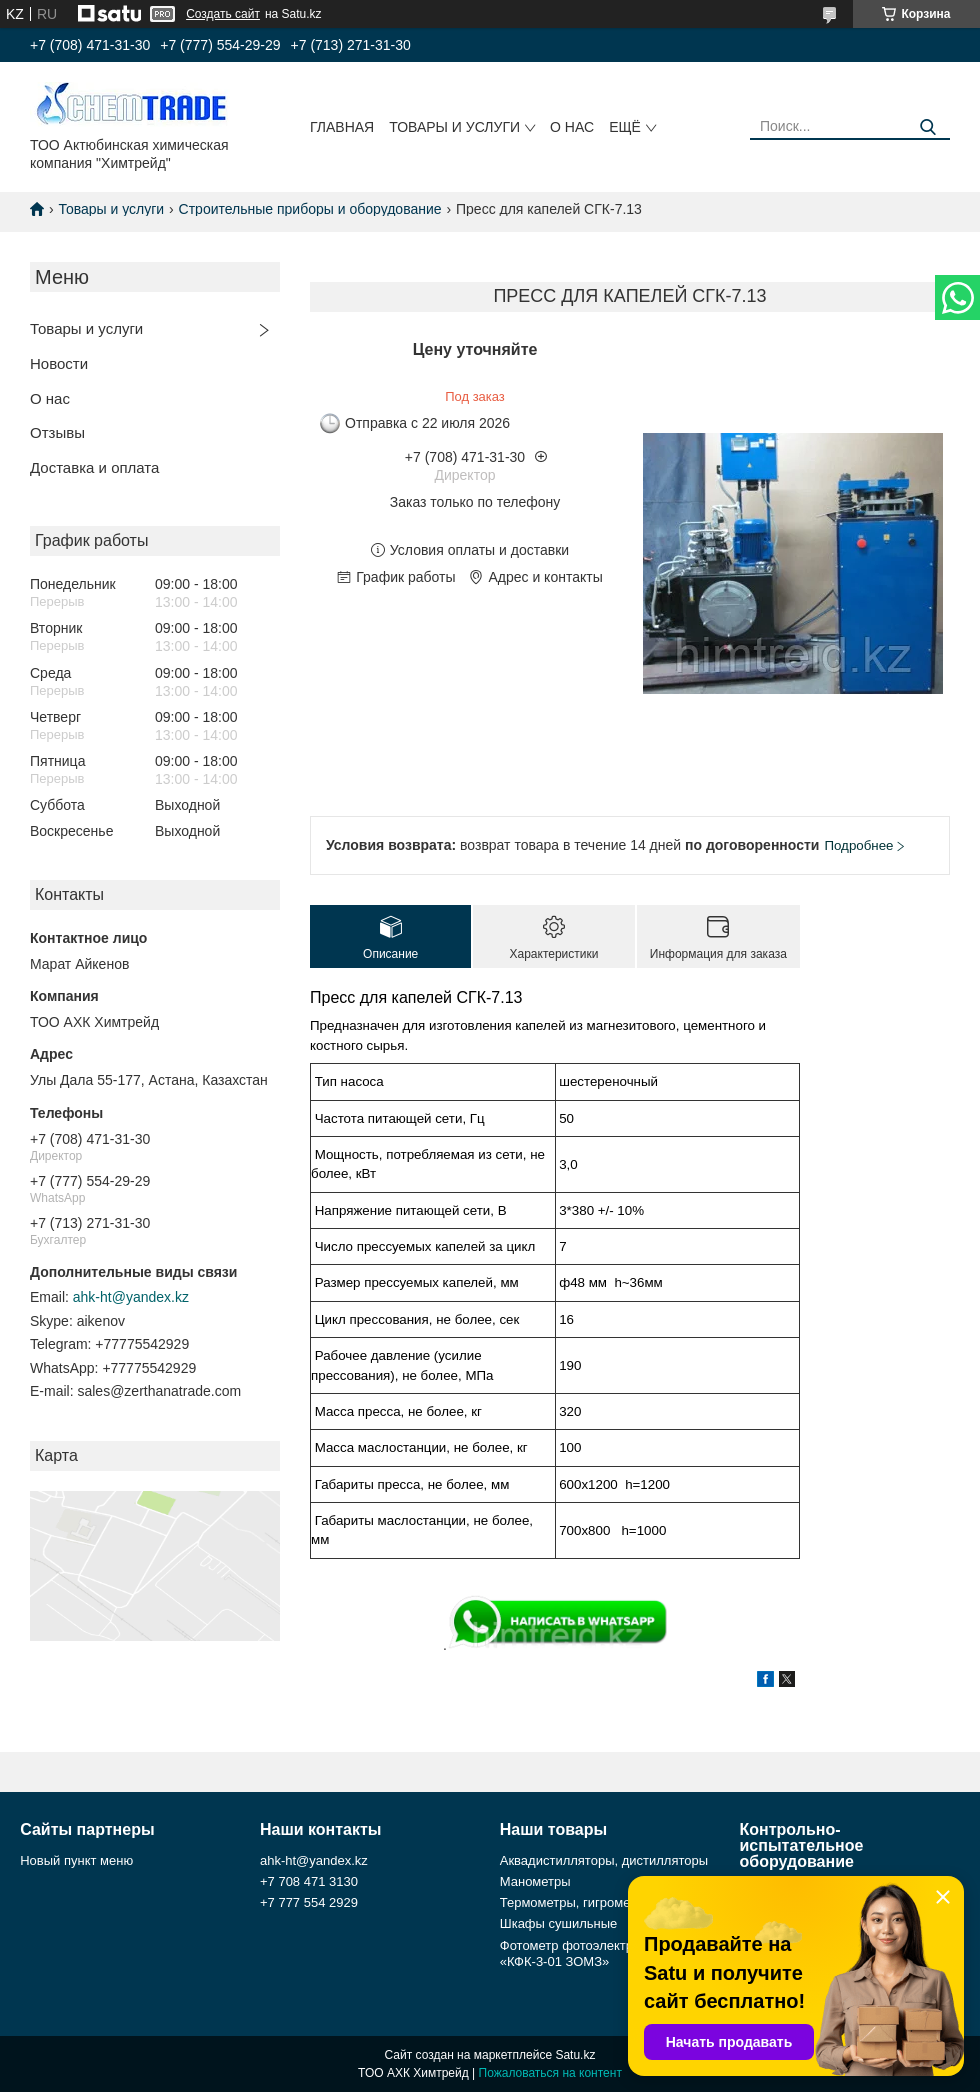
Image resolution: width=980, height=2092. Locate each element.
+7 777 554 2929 (309, 1902)
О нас (572, 127)
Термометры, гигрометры (576, 1902)
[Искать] (927, 127)
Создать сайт (223, 14)
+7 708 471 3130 (309, 1881)
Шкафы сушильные (559, 1923)
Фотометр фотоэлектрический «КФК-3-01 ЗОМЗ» (590, 1953)
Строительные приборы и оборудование (310, 209)
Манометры (535, 1881)
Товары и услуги (454, 127)
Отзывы (57, 432)
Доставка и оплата (94, 467)
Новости (59, 363)
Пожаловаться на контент (550, 2073)
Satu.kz (575, 2055)
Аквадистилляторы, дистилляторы (604, 1860)
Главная (342, 127)
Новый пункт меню (76, 1860)
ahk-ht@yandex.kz (131, 1297)
